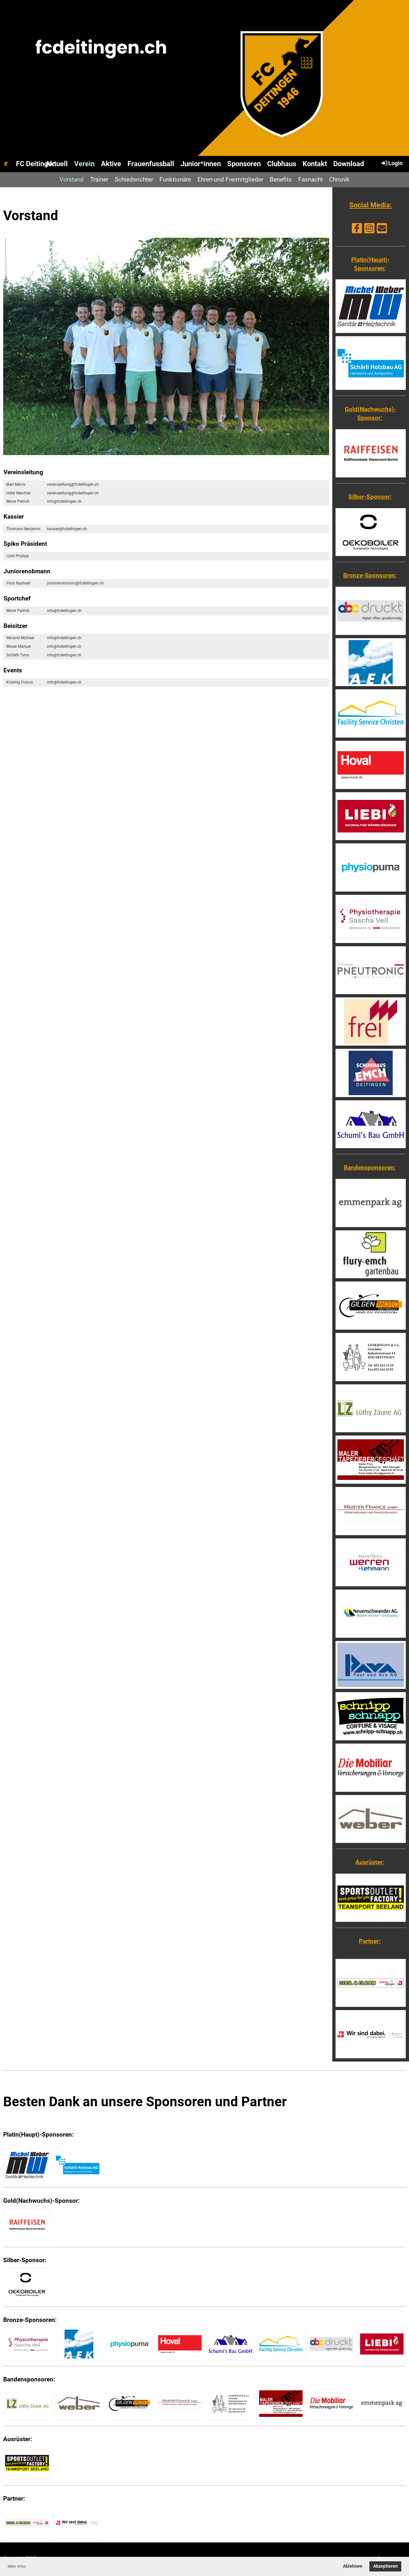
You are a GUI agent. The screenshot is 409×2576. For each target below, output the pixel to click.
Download (348, 164)
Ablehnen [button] (352, 2566)
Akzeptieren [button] (385, 2566)
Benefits (281, 179)
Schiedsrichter (134, 179)
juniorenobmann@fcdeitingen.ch (75, 583)
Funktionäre (175, 179)
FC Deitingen (36, 164)
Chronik (339, 179)
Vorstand (71, 179)
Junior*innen (201, 164)
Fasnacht (310, 179)
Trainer (99, 179)
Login (392, 163)
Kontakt (315, 164)
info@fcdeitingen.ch (64, 501)
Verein (84, 164)
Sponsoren (244, 164)
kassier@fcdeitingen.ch (67, 529)
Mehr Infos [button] (17, 2566)
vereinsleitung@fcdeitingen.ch (73, 484)
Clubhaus (281, 164)
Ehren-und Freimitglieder (230, 179)
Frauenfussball (150, 164)
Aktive (111, 164)
